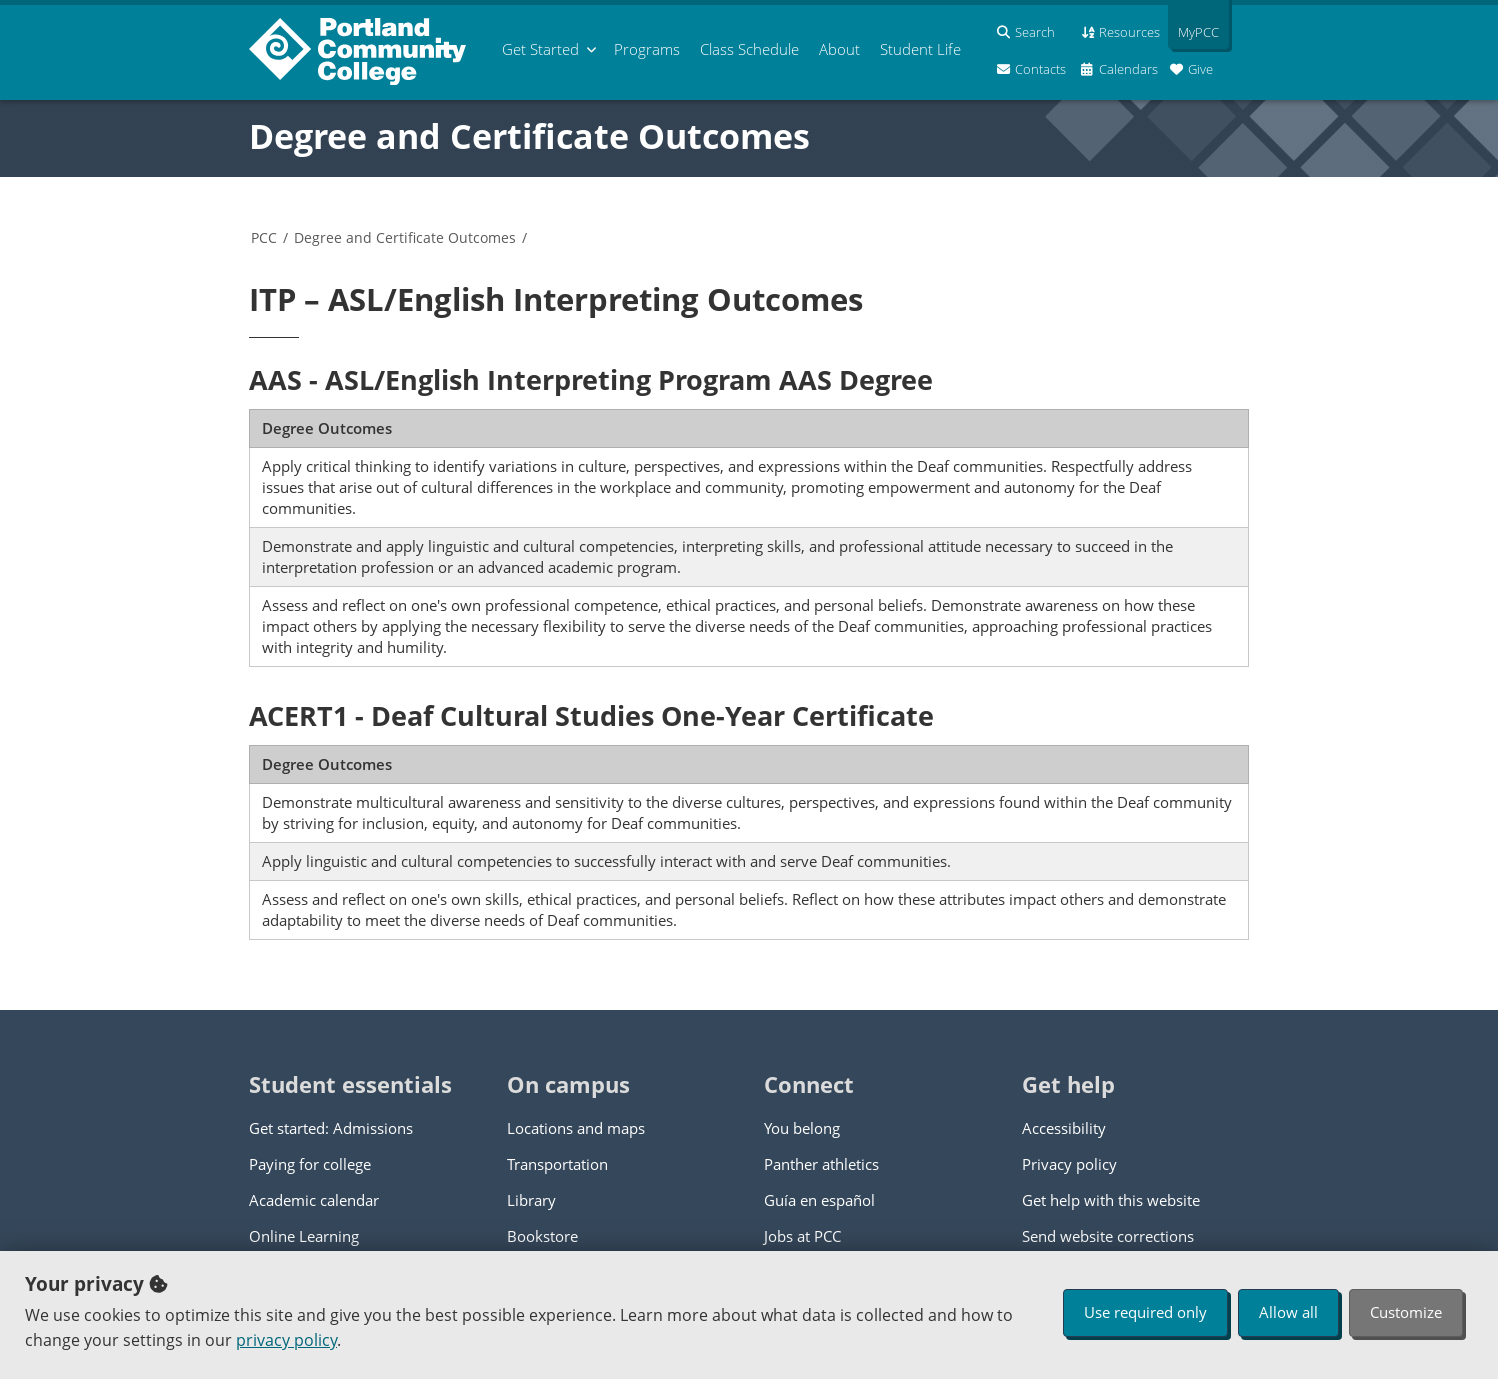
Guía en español (819, 1200)
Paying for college (310, 1164)
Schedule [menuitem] (749, 49)
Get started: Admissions (331, 1128)
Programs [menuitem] (647, 49)
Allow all (1288, 1312)
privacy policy (286, 1340)
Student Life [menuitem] (920, 49)
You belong (802, 1128)
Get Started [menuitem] (540, 49)
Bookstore (542, 1236)
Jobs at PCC (802, 1236)
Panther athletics (821, 1164)
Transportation (557, 1164)
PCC (264, 237)
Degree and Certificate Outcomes (529, 136)
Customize (1406, 1312)
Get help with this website (1111, 1200)
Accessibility (1064, 1128)
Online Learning (304, 1236)
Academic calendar (314, 1200)
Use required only (1145, 1312)
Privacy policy (1069, 1164)
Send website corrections (1108, 1236)
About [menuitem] (839, 49)
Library (531, 1200)
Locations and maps (576, 1128)
